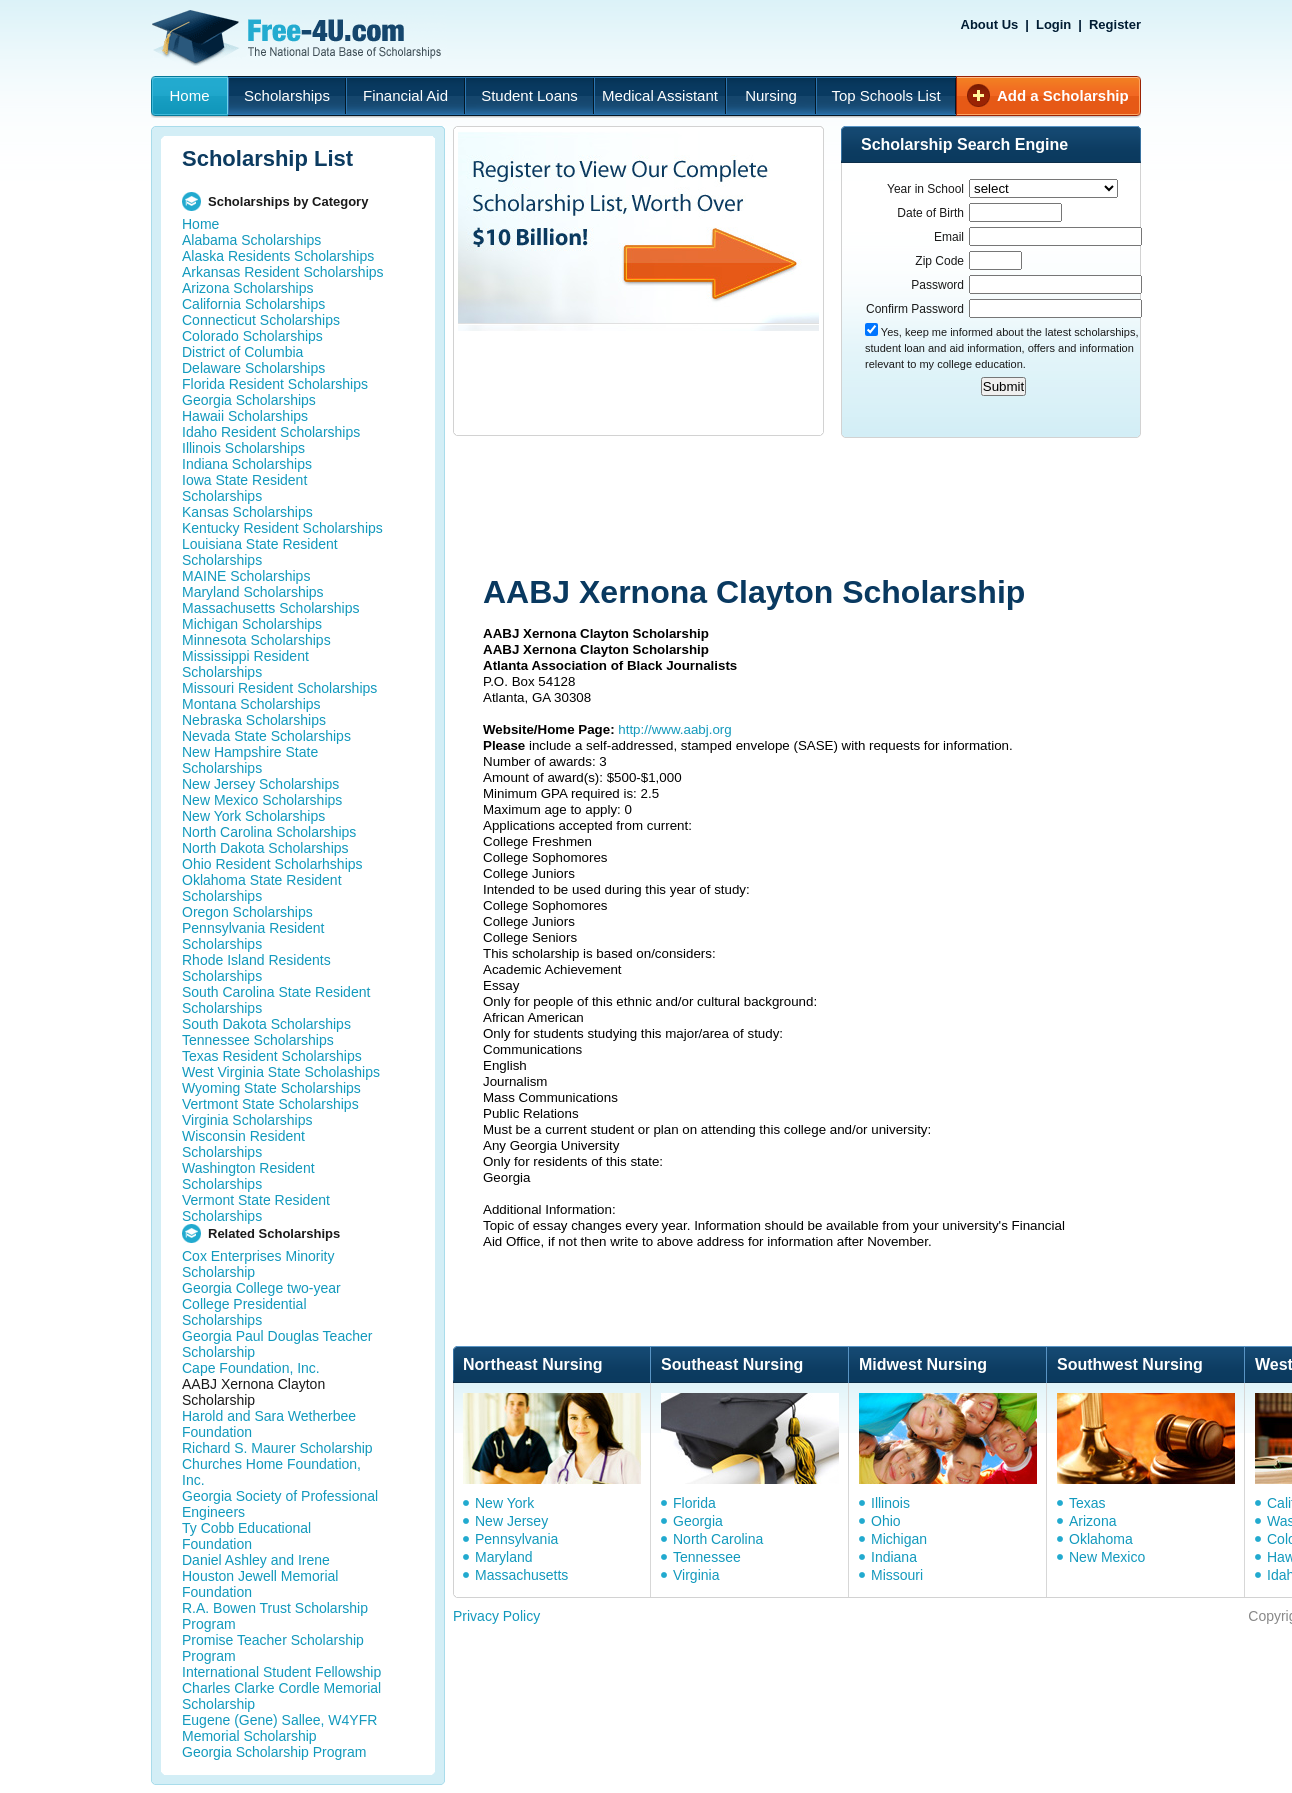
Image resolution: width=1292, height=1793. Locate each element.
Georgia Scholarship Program (274, 1752)
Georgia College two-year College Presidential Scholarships (261, 1304)
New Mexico (1107, 1557)
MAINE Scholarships (246, 576)
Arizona (1092, 1521)
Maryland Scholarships (253, 592)
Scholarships (287, 95)
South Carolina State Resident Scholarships (276, 1000)
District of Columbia (242, 352)
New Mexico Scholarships (262, 800)
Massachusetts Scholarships (270, 608)
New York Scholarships (253, 816)
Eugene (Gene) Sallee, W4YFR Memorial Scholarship (279, 1728)
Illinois (890, 1503)
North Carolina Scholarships (269, 832)
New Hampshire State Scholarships (250, 760)
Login (1053, 24)
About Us (990, 24)
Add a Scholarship (1063, 95)
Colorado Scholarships (252, 336)
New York (504, 1503)
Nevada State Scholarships (266, 736)
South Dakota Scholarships (266, 1024)
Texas (1087, 1503)
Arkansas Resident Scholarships (283, 272)
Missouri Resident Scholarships (279, 688)
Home (189, 95)
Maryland (504, 1557)
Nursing (771, 95)
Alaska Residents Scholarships (278, 256)
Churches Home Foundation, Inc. (271, 1472)
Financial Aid (405, 95)
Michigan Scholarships (252, 624)
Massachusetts (521, 1575)
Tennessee (707, 1557)
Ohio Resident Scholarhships (272, 864)
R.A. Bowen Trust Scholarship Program (275, 1616)
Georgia (698, 1521)
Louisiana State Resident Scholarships (260, 552)
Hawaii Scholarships (245, 416)
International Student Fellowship (281, 1672)
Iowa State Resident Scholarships (244, 488)
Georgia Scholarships (249, 400)
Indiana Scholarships (247, 464)
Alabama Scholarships (251, 240)
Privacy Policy (496, 1616)
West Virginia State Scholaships (281, 1072)
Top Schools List (885, 95)
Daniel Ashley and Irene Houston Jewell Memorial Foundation (260, 1576)
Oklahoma (1101, 1539)
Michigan (899, 1539)
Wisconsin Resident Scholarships (243, 1144)
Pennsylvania (516, 1539)
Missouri (897, 1575)
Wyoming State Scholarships (271, 1088)
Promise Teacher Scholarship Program (273, 1648)
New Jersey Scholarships (260, 784)
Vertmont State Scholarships (270, 1104)
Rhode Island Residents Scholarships (256, 968)
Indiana (894, 1557)
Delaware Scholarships (253, 368)
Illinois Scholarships (243, 448)
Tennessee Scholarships (258, 1040)
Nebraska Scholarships (254, 720)
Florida (694, 1503)
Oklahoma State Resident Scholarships (262, 888)
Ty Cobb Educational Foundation (246, 1536)
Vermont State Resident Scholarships (256, 1208)
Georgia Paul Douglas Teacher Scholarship (277, 1344)
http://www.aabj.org (674, 729)
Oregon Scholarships (247, 912)
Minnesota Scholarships (256, 640)
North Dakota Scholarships (265, 848)
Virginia (696, 1575)
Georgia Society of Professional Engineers (280, 1504)
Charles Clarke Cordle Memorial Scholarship (281, 1696)
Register (1115, 24)
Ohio (886, 1521)
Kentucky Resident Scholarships (282, 528)
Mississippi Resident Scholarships (245, 664)
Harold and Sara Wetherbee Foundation (269, 1424)
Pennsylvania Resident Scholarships (253, 936)
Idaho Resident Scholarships (271, 432)
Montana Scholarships (251, 704)
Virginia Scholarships (247, 1120)
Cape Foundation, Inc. (251, 1368)
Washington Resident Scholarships (248, 1176)
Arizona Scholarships (248, 288)
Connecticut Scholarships (261, 320)
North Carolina (718, 1539)
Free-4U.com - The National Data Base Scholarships (299, 38)
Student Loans (529, 95)
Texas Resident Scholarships (272, 1056)
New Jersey (511, 1521)
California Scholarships (253, 304)
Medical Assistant (660, 95)
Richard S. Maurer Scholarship (277, 1448)
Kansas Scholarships (247, 512)
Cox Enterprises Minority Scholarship (258, 1264)
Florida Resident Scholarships (275, 384)
